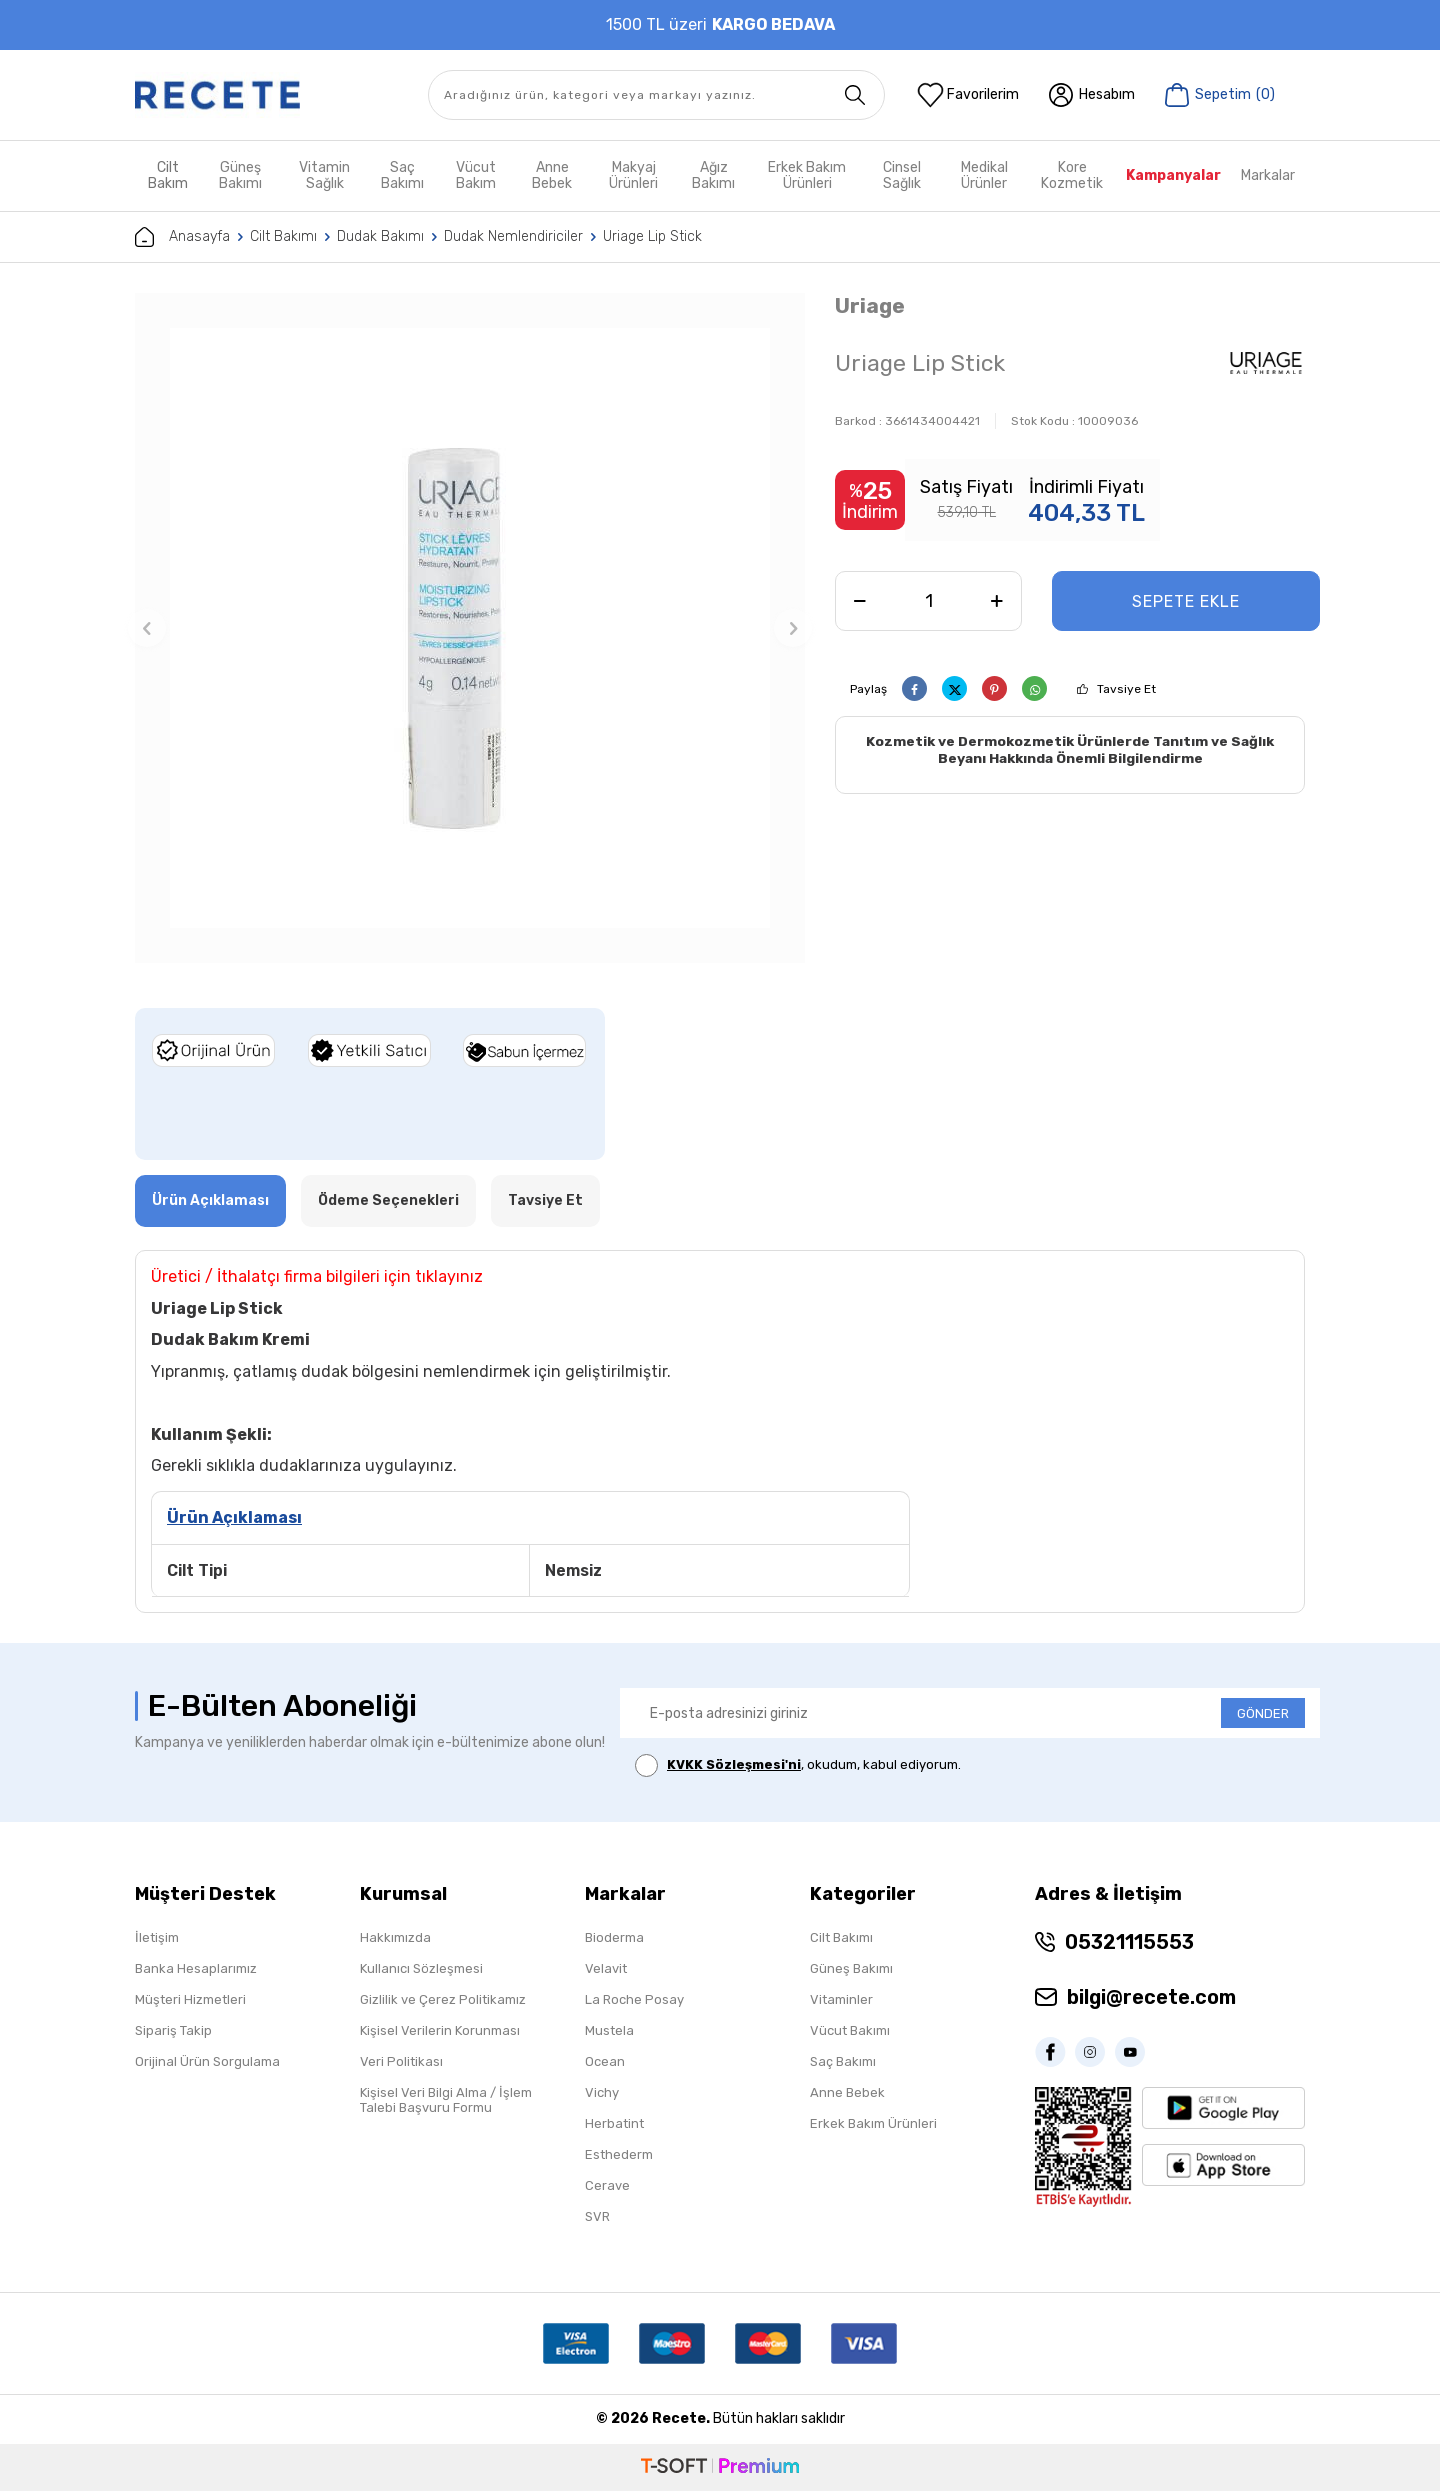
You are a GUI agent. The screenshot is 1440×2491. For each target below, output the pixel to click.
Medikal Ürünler (984, 175)
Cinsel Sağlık (902, 175)
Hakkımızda (395, 1937)
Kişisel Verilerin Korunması (440, 2030)
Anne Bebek (552, 175)
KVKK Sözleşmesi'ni (734, 1764)
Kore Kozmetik (1072, 175)
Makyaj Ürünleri (633, 175)
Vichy (602, 2092)
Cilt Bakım (168, 175)
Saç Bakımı (402, 175)
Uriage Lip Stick (652, 236)
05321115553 (1129, 1942)
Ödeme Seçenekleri (388, 1200)
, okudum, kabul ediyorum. (798, 1765)
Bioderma (614, 1937)
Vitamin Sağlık (324, 175)
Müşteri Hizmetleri (190, 1999)
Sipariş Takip (173, 2030)
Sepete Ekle (1186, 601)
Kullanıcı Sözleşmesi (421, 1968)
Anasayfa (182, 237)
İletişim (157, 1937)
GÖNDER (1263, 1713)
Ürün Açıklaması (210, 1200)
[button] (147, 628)
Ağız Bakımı (713, 175)
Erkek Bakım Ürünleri (807, 175)
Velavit (606, 1968)
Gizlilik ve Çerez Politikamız (443, 1999)
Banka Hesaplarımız (196, 1968)
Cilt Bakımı (283, 236)
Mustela (609, 2030)
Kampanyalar (1173, 175)
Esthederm (619, 2154)
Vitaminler (841, 1999)
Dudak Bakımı (380, 236)
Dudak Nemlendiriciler (513, 236)
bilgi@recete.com (1151, 1997)
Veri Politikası (401, 2061)
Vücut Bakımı (850, 2030)
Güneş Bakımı (240, 175)
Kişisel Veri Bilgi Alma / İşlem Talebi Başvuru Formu (446, 2100)
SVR (597, 2216)
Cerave (607, 2185)
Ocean (605, 2061)
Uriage (870, 305)
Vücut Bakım (476, 175)
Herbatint (614, 2123)
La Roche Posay (634, 1999)
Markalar (1268, 175)
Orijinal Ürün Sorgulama (207, 2061)
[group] (470, 628)
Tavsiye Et (1126, 689)
